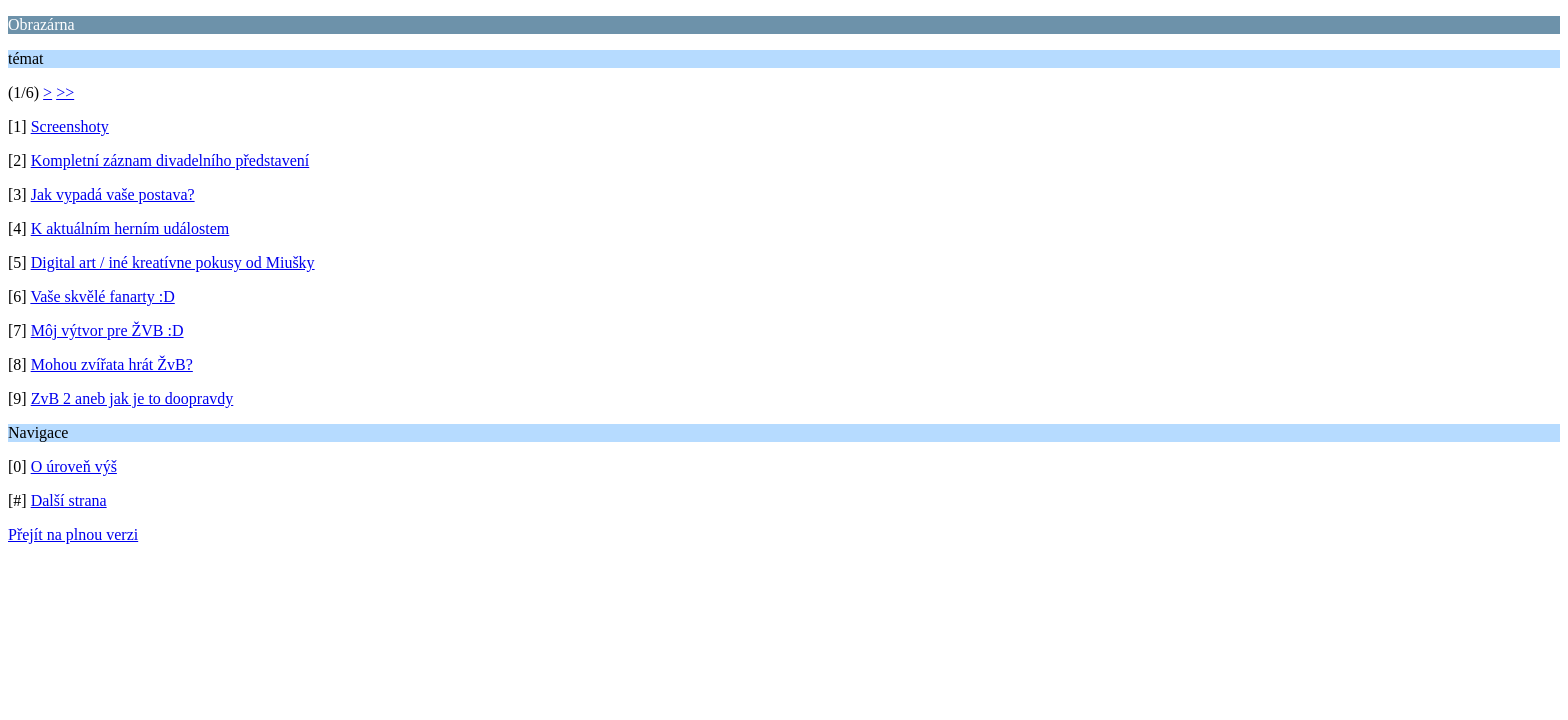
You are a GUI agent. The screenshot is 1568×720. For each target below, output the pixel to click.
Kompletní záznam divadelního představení (170, 160)
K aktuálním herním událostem (130, 228)
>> (65, 92)
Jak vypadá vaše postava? (113, 194)
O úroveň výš (74, 466)
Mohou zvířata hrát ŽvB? (112, 364)
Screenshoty (70, 126)
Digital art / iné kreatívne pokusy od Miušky (173, 262)
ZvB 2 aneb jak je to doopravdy (132, 398)
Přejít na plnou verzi (73, 534)
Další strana (69, 500)
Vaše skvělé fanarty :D (102, 296)
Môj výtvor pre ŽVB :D (107, 330)
